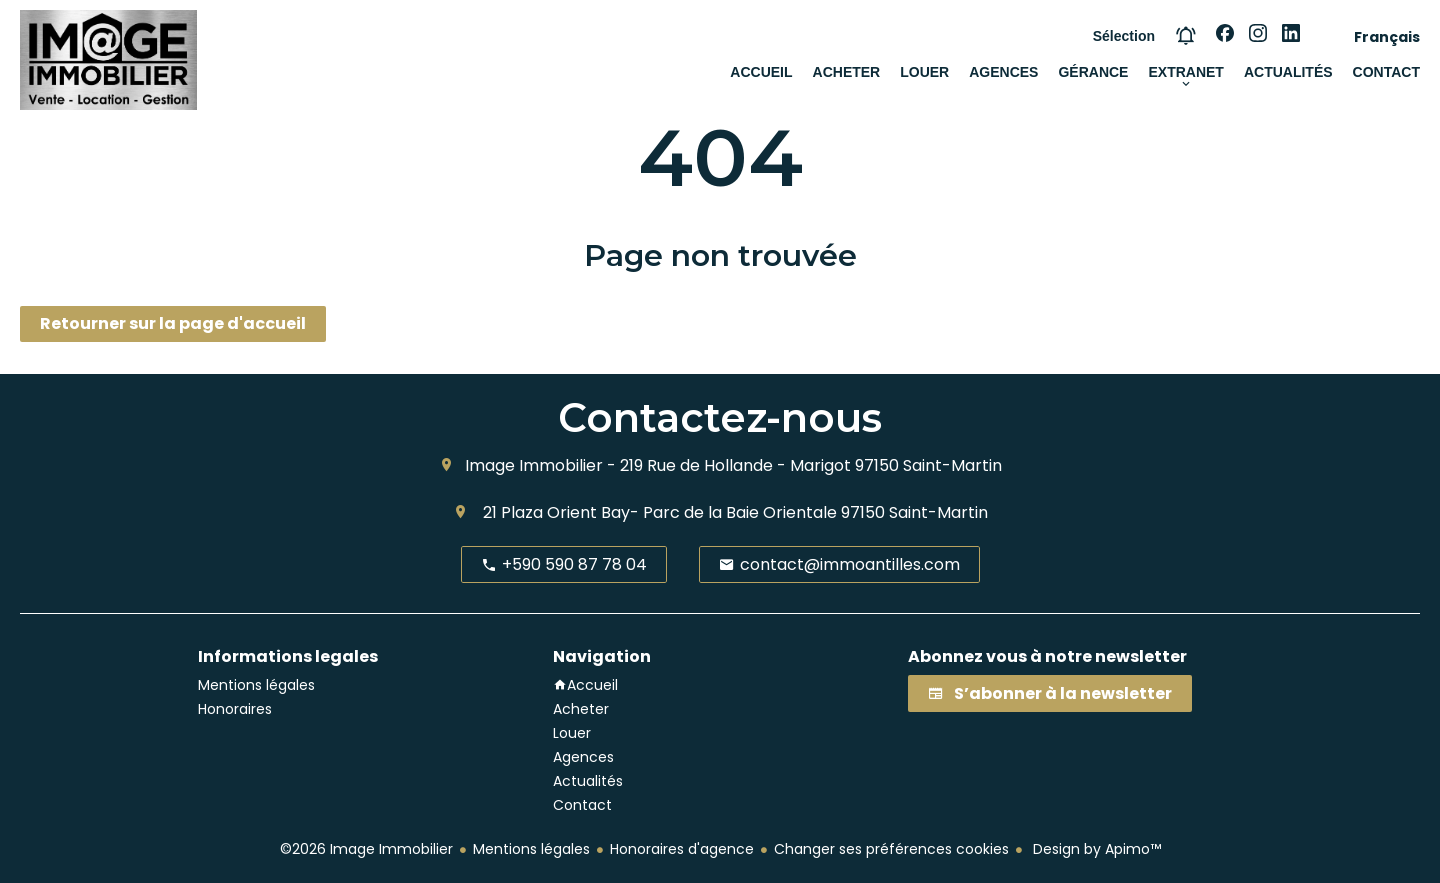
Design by (1095, 849)
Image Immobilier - (540, 465)
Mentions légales (531, 849)
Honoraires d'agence (682, 849)
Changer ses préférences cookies (891, 849)
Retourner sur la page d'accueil (173, 323)
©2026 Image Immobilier (366, 849)
